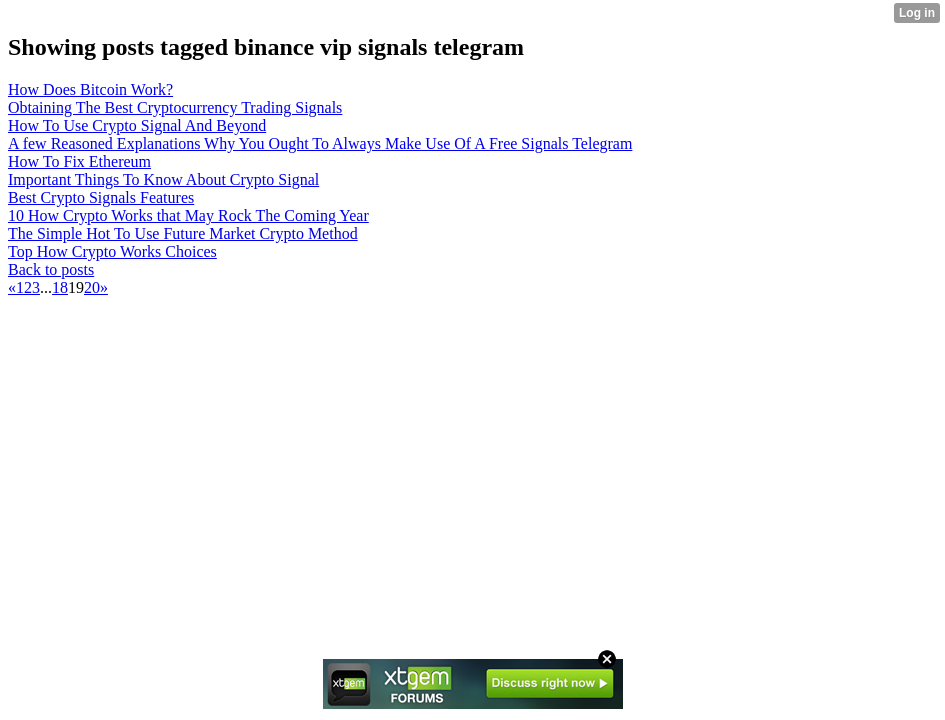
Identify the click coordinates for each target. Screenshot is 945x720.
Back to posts (51, 269)
